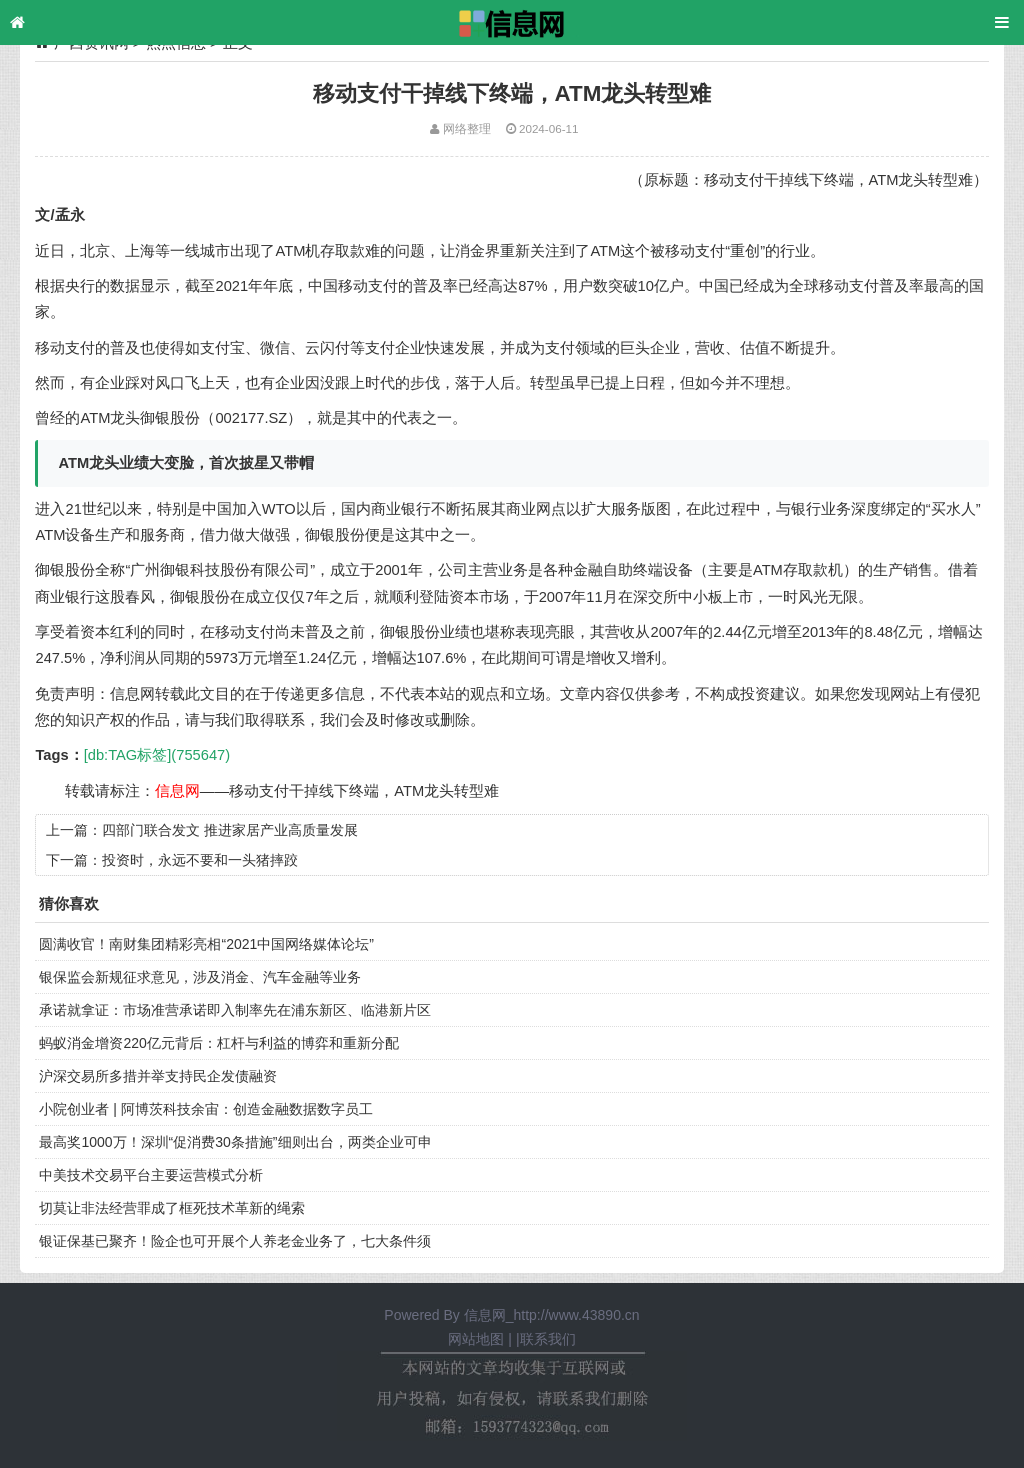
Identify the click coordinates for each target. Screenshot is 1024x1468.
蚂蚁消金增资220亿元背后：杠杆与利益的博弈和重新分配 (218, 1043)
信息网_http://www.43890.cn (552, 1315)
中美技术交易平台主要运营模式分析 (151, 1175)
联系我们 (548, 1339)
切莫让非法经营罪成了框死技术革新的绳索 (172, 1208)
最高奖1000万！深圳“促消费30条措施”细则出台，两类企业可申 (235, 1142)
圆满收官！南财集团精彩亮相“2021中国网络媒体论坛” (206, 944)
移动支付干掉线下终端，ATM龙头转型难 (364, 791)
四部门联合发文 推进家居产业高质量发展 (230, 830)
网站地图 (476, 1339)
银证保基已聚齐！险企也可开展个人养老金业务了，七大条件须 (235, 1241)
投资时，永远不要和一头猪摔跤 (200, 860)
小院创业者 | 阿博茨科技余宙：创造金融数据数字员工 (205, 1109)
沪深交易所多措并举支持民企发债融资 (158, 1076)
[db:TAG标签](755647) (157, 755)
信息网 (177, 791)
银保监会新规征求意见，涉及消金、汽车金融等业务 (200, 977)
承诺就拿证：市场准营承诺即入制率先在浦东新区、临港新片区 (235, 1010)
